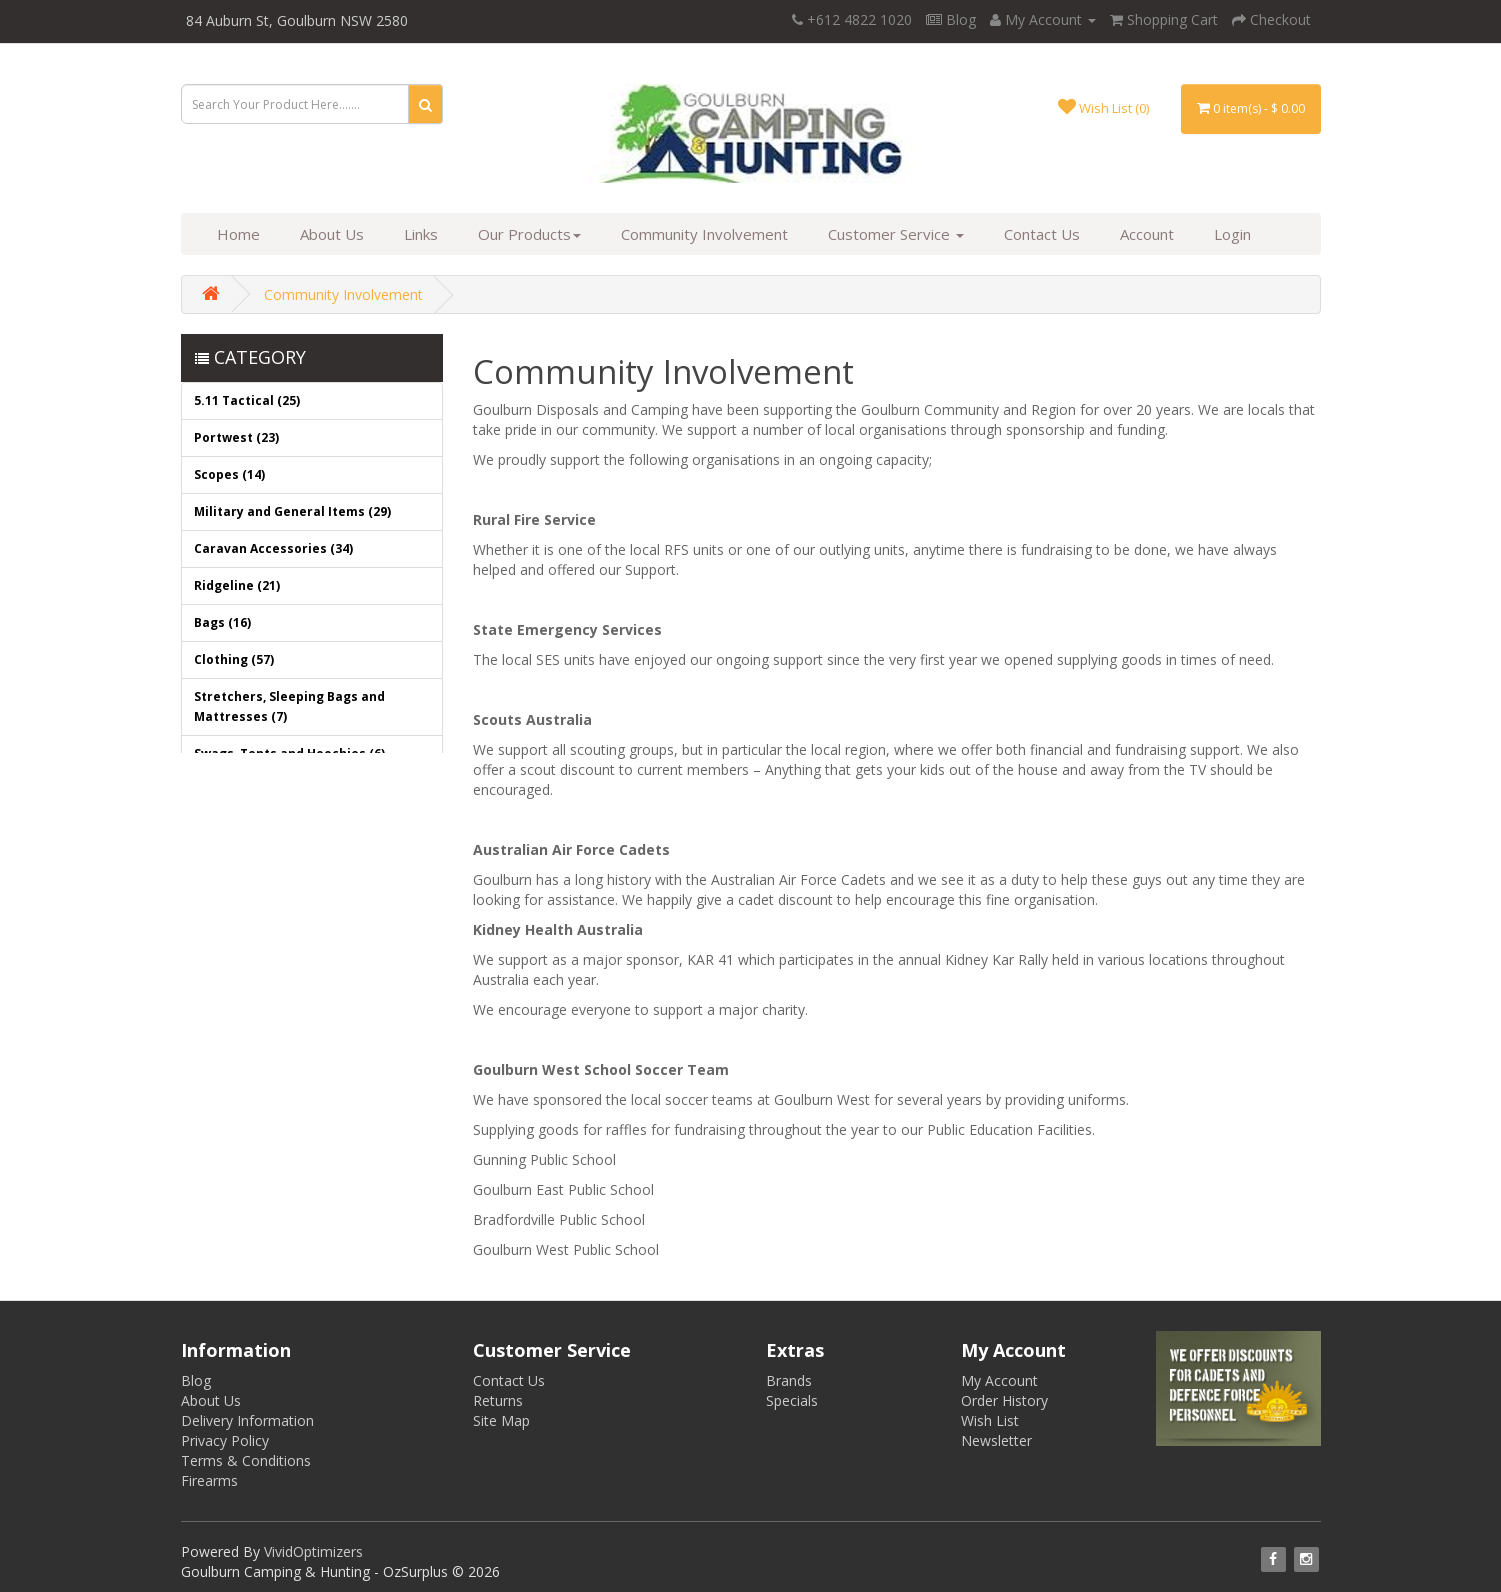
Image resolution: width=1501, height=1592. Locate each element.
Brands (789, 1380)
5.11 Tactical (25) (247, 400)
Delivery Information (247, 1420)
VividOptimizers (313, 1551)
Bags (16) (222, 622)
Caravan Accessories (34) (273, 548)
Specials (792, 1400)
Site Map (501, 1420)
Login (1232, 234)
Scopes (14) (229, 474)
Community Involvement (704, 234)
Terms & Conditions (246, 1460)
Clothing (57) (234, 659)
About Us (332, 234)
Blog (951, 19)
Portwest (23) (236, 437)
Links (421, 234)
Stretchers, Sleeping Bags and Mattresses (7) (289, 706)
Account (1147, 234)
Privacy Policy (225, 1440)
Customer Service (896, 234)
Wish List (990, 1420)
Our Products (529, 234)
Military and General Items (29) (292, 511)
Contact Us (1042, 234)
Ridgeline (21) (237, 585)
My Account (999, 1380)
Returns (498, 1400)
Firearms (209, 1480)
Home (238, 234)
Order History (1004, 1400)
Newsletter (996, 1440)
